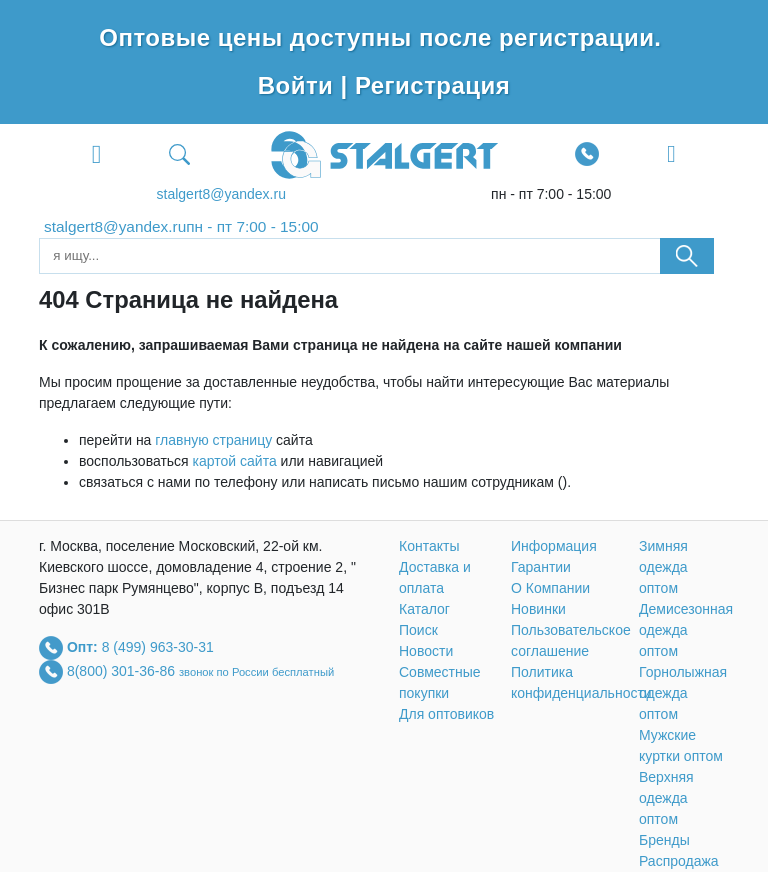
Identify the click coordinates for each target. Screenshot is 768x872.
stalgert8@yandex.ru (221, 194)
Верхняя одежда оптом (666, 798)
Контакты (429, 546)
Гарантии (541, 567)
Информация (554, 546)
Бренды (664, 840)
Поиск (418, 630)
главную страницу (213, 440)
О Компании (550, 588)
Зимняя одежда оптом (663, 567)
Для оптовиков (446, 714)
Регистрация (432, 85)
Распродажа (679, 861)
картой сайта (235, 461)
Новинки (538, 609)
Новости (426, 651)
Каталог (424, 609)
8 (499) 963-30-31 (158, 646)
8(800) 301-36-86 (123, 670)
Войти (299, 85)
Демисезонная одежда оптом (686, 630)
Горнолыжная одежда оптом (683, 693)
